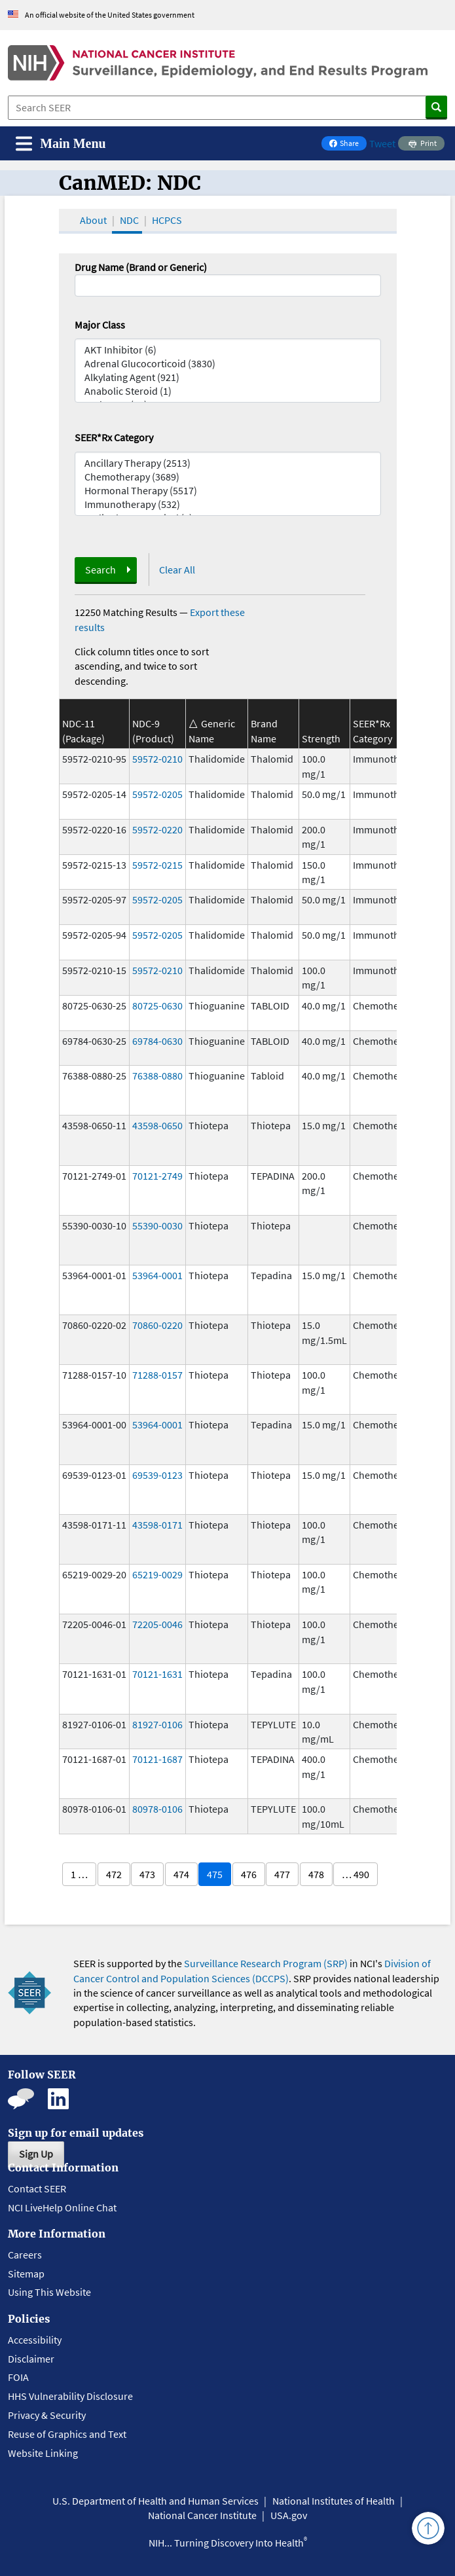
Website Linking (43, 2452)
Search (100, 569)
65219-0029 (157, 1574)
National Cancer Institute (202, 2515)
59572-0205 (157, 794)
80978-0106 (157, 1808)
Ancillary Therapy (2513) (228, 463)
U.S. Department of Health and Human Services (155, 2500)
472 (114, 1874)
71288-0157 (157, 1374)
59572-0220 (157, 829)
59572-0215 (157, 864)
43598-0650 (157, 1125)
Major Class (100, 324)
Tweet (382, 143)
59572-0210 (157, 758)
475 (215, 1874)
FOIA (18, 2377)
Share (348, 144)
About (93, 220)
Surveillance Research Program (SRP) (266, 1963)
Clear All (177, 569)
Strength (321, 738)
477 (282, 1874)
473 (147, 1874)
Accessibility (35, 2339)
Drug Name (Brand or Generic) (141, 267)
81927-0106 (157, 1724)
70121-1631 (157, 1673)
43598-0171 (157, 1524)
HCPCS (167, 220)
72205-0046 (157, 1624)
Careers (25, 2254)
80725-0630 (157, 1005)
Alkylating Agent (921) (228, 377)
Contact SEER (37, 2188)
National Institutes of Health (333, 2500)
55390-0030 (157, 1225)
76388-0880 (157, 1075)
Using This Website (49, 2291)
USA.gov (288, 2515)
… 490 (355, 1874)
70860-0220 (157, 1325)
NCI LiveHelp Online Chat (62, 2207)
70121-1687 (157, 1759)
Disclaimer (31, 2358)
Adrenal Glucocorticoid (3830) (228, 364)
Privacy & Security (47, 2415)
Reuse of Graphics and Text (67, 2433)
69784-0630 (157, 1040)
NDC (129, 220)
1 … (79, 1874)
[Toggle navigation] (61, 144)
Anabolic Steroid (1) (228, 391)
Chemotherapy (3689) (228, 477)
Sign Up (36, 2153)
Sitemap (26, 2273)
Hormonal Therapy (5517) (228, 491)
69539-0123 (157, 1474)
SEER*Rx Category (114, 437)
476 (249, 1874)
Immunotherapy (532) (228, 504)
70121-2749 (157, 1175)
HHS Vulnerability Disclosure (70, 2396)
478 (316, 1874)
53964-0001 (157, 1275)
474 (181, 1874)
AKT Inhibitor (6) (228, 350)
